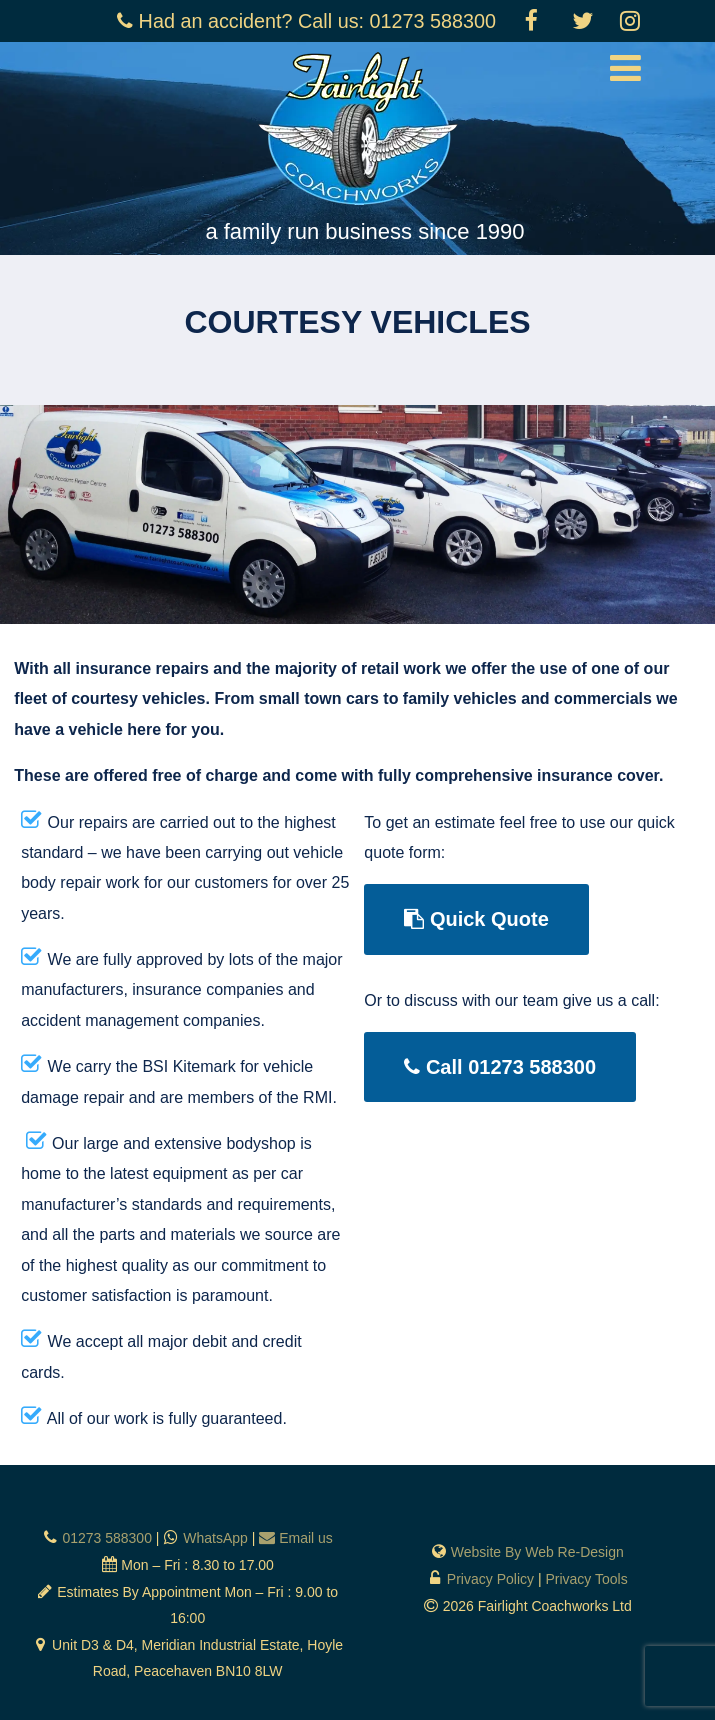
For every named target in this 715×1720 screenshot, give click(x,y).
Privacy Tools (586, 1579)
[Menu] (625, 69)
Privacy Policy (490, 1579)
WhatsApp (215, 1538)
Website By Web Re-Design (537, 1552)
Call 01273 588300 (500, 1067)
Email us (306, 1538)
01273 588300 (107, 1538)
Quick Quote (476, 919)
